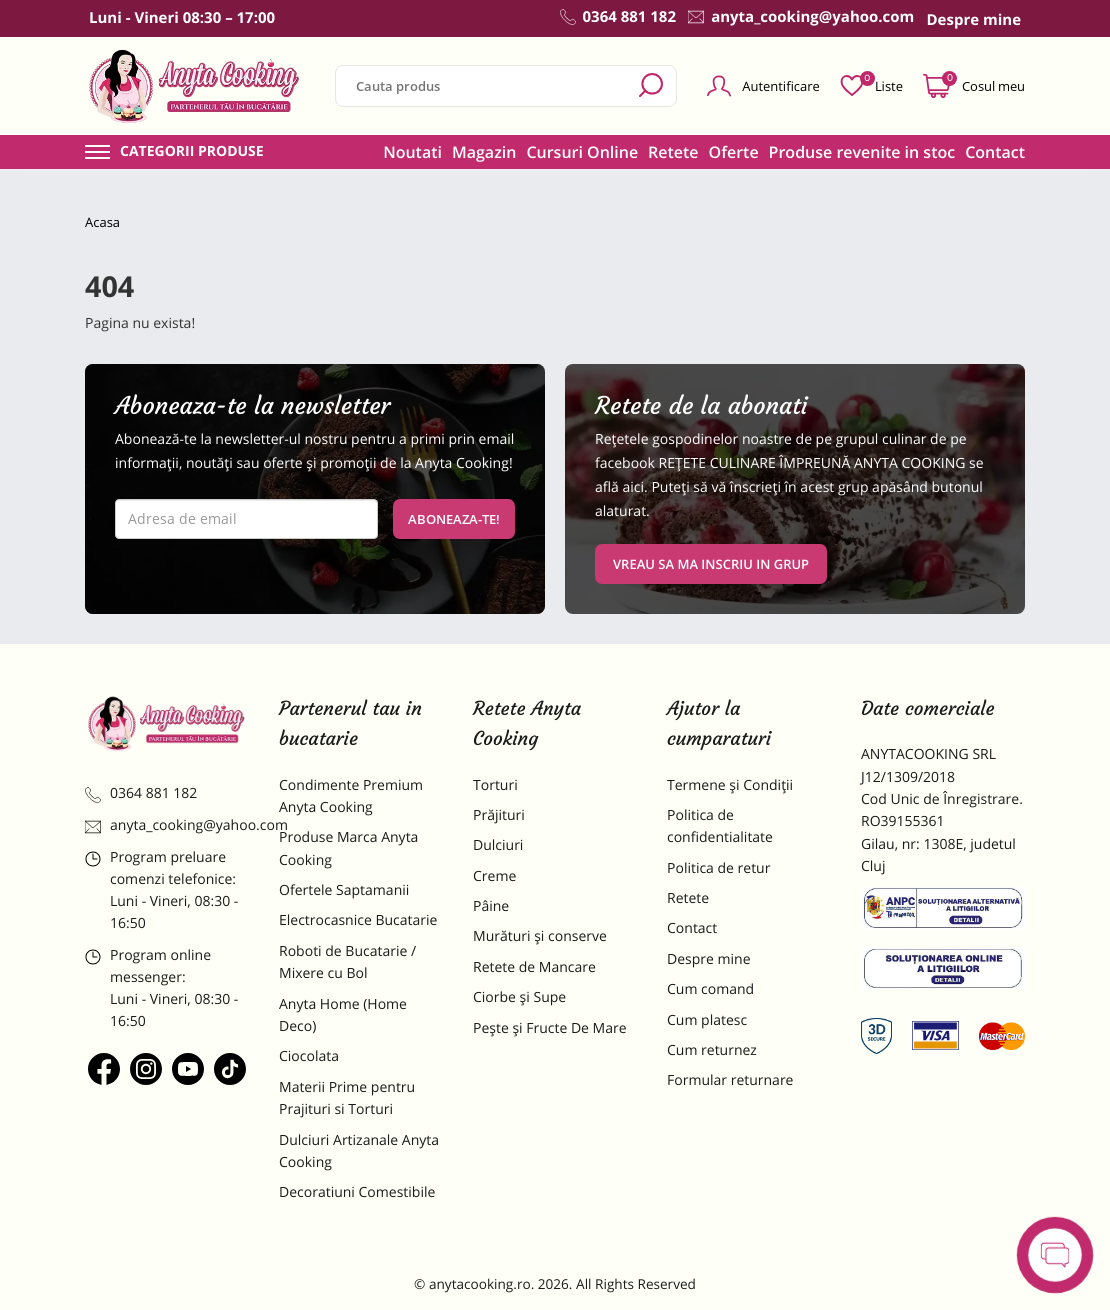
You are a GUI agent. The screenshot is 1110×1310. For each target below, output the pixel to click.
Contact (995, 152)
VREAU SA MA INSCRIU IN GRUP (711, 564)
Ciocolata (309, 1056)
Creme (494, 876)
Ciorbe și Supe (519, 997)
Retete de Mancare (534, 967)
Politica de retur (718, 868)
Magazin (484, 152)
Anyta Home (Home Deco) (343, 1015)
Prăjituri (499, 815)
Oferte (734, 152)
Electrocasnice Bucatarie (358, 920)
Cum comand (710, 989)
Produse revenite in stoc (862, 152)
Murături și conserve (540, 936)
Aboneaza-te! (454, 519)
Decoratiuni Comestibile (357, 1192)
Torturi (495, 785)
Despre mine (709, 959)
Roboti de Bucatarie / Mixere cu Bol (347, 962)
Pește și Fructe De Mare (550, 1028)
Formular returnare (730, 1080)
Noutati (412, 152)
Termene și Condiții (730, 785)
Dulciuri (498, 845)
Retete (673, 152)
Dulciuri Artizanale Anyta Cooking (359, 1151)
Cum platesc (707, 1020)
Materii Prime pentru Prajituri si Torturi (347, 1098)
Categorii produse (192, 152)
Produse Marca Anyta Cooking (348, 848)
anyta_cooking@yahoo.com (167, 825)
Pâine (491, 906)
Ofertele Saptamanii (344, 890)
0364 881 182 (141, 793)
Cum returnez (712, 1050)
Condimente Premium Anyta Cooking (351, 796)
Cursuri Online (582, 152)
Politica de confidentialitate (720, 826)
